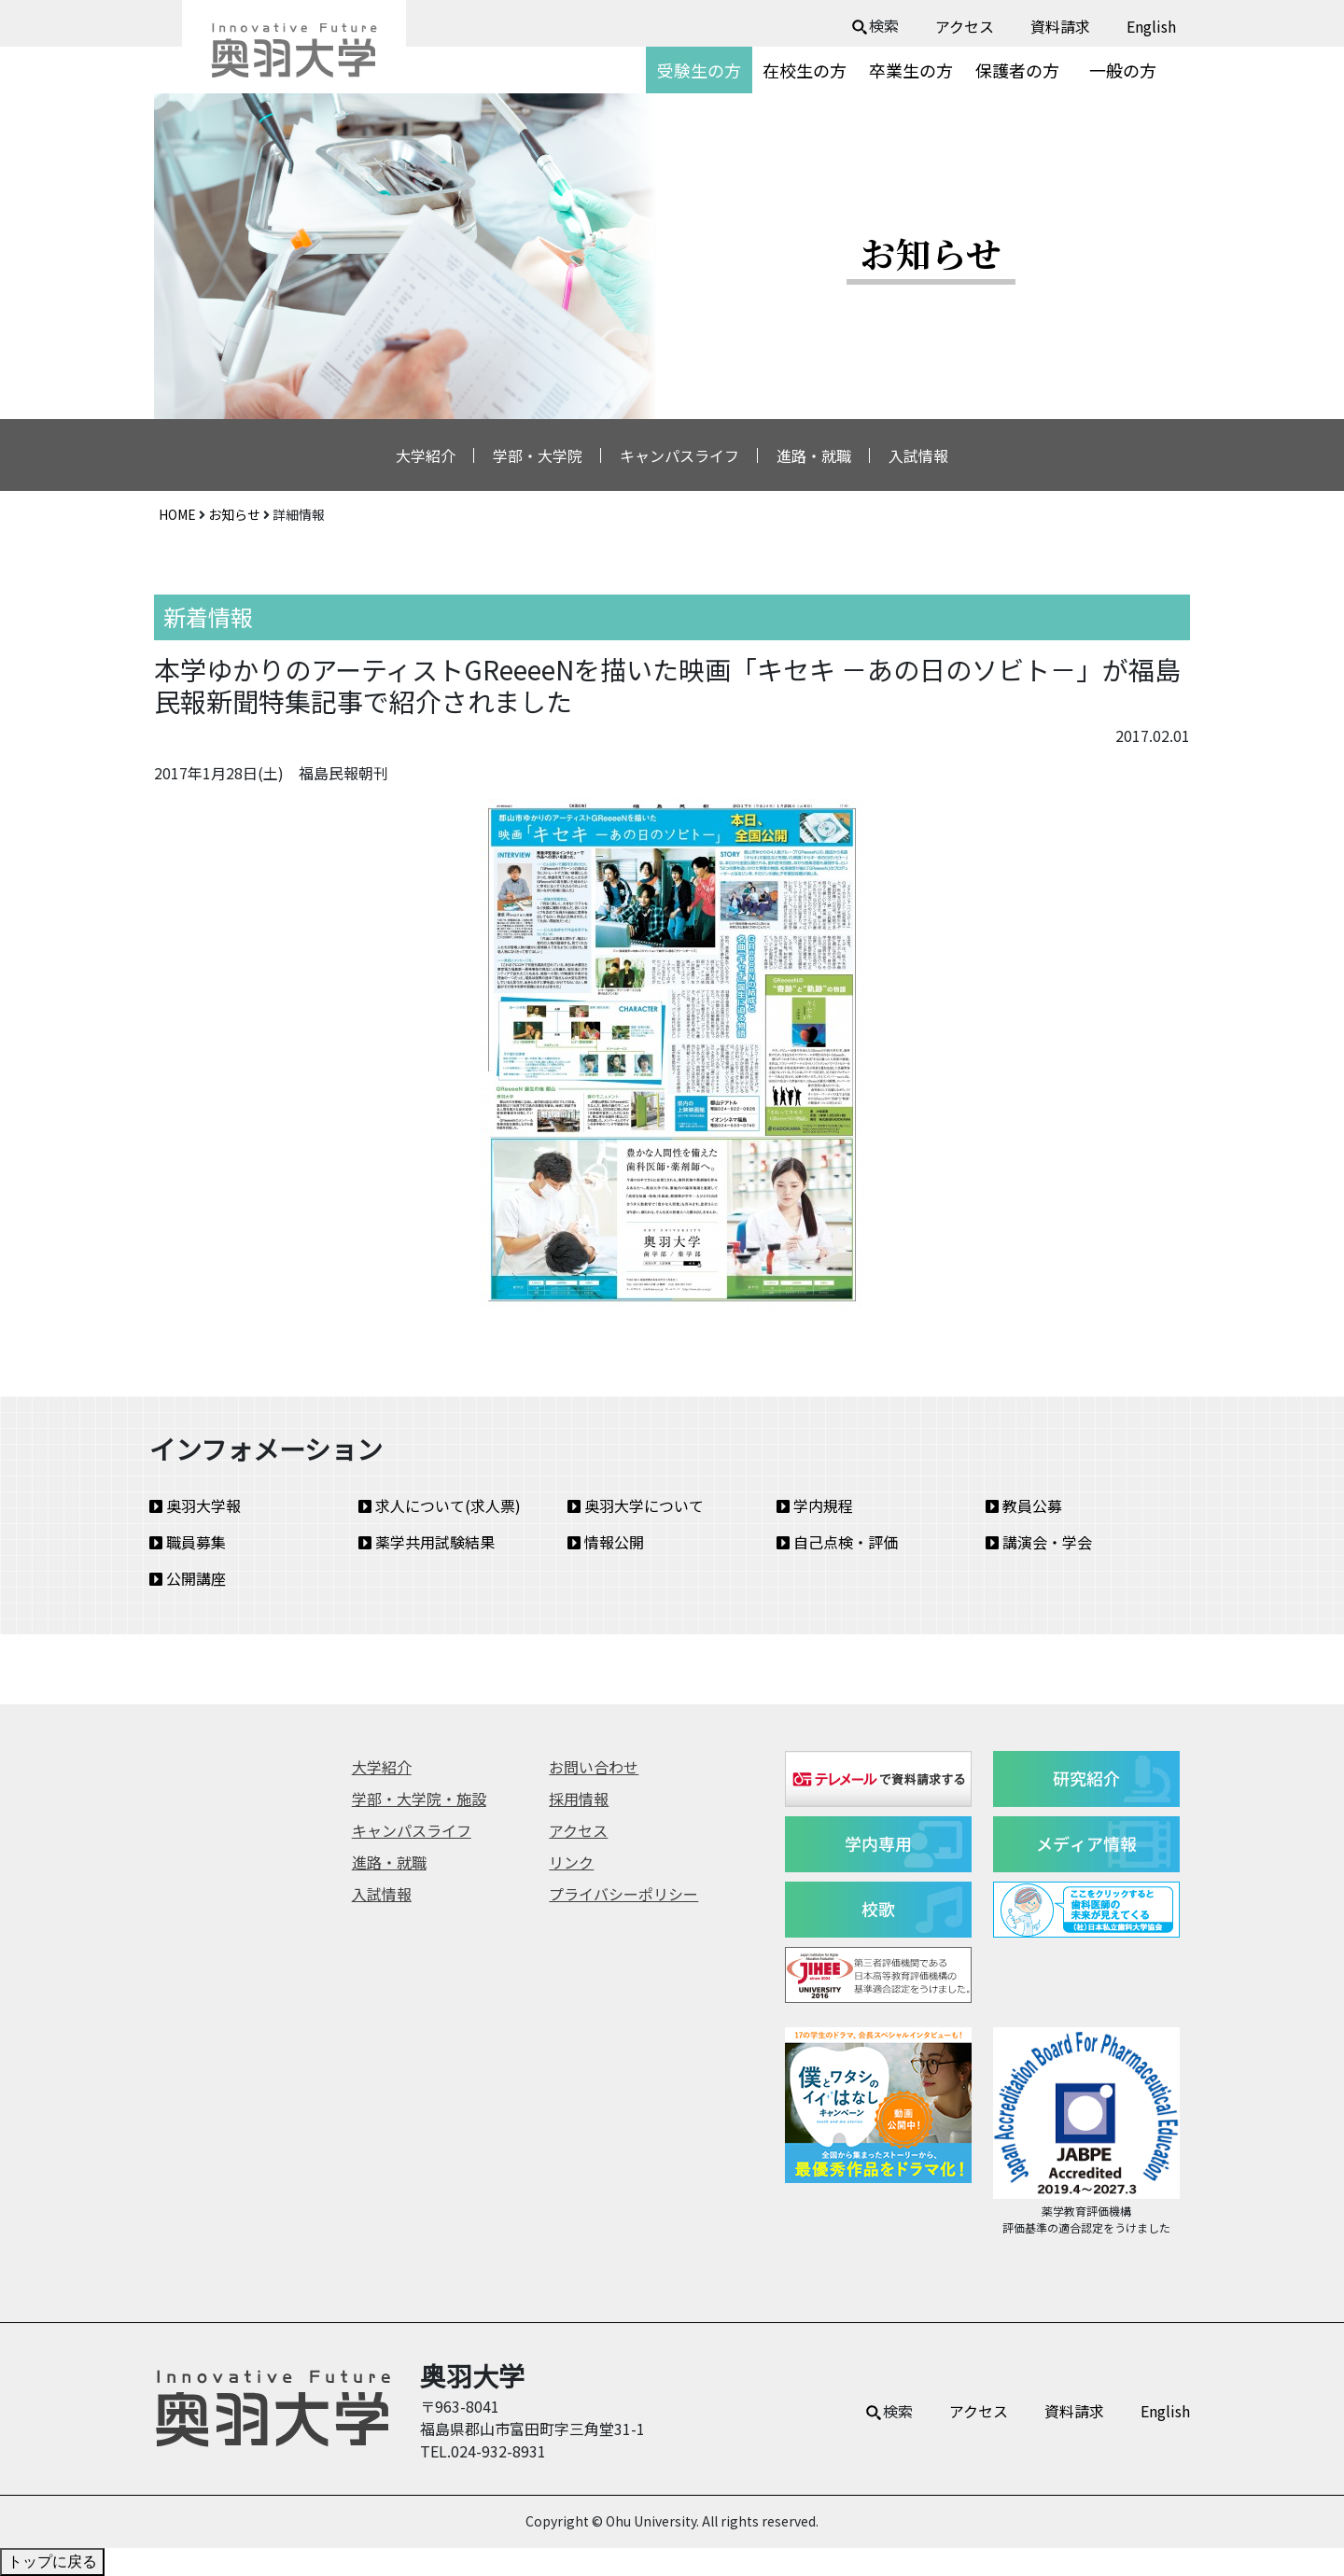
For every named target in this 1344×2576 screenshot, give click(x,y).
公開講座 (187, 1578)
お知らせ (234, 514)
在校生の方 (805, 70)
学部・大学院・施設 (419, 1798)
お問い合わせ (593, 1767)
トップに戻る (52, 2561)
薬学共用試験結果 (426, 1542)
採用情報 (579, 1798)
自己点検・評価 (837, 1542)
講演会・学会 (1039, 1542)
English (1151, 26)
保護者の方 (1017, 70)
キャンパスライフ (679, 455)
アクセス (964, 26)
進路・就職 (814, 455)
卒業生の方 (911, 70)
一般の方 (1122, 70)
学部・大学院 (537, 455)
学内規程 (815, 1505)
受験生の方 (699, 70)
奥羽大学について (635, 1505)
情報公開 (605, 1542)
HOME (177, 514)
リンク (571, 1862)
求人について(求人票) (439, 1505)
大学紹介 (425, 455)
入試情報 (918, 455)
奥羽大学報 (195, 1505)
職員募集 (187, 1542)
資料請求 (1060, 26)
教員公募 (1024, 1505)
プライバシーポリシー (623, 1894)
